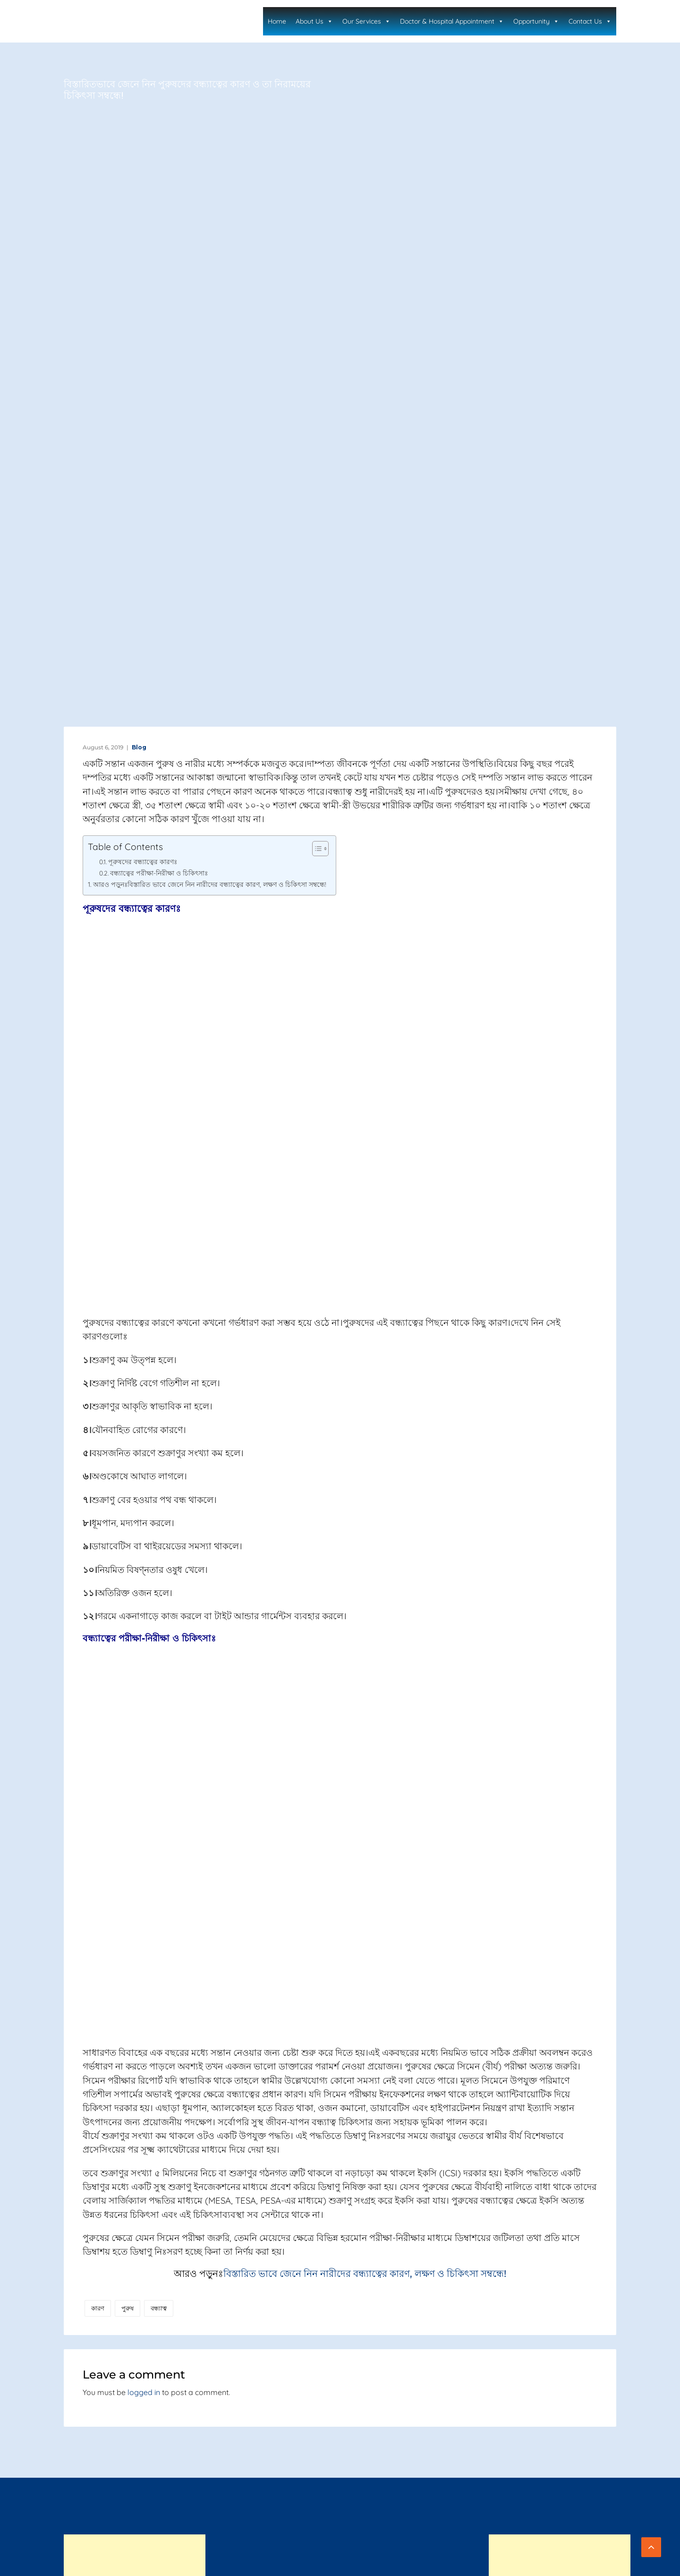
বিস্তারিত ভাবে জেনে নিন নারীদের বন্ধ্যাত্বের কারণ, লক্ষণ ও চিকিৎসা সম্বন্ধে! (364, 2273)
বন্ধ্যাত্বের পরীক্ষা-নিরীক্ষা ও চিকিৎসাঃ (159, 873)
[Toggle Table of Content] (315, 849)
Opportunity (542, 21)
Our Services (381, 21)
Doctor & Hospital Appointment (462, 21)
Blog (139, 747)
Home (298, 21)
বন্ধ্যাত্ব (159, 2308)
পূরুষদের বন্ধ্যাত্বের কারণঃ (142, 862)
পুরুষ (127, 2308)
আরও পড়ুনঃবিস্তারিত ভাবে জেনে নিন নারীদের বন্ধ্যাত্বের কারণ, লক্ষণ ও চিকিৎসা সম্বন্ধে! (209, 884)
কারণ (97, 2308)
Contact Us (592, 21)
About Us (332, 21)
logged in (144, 2392)
